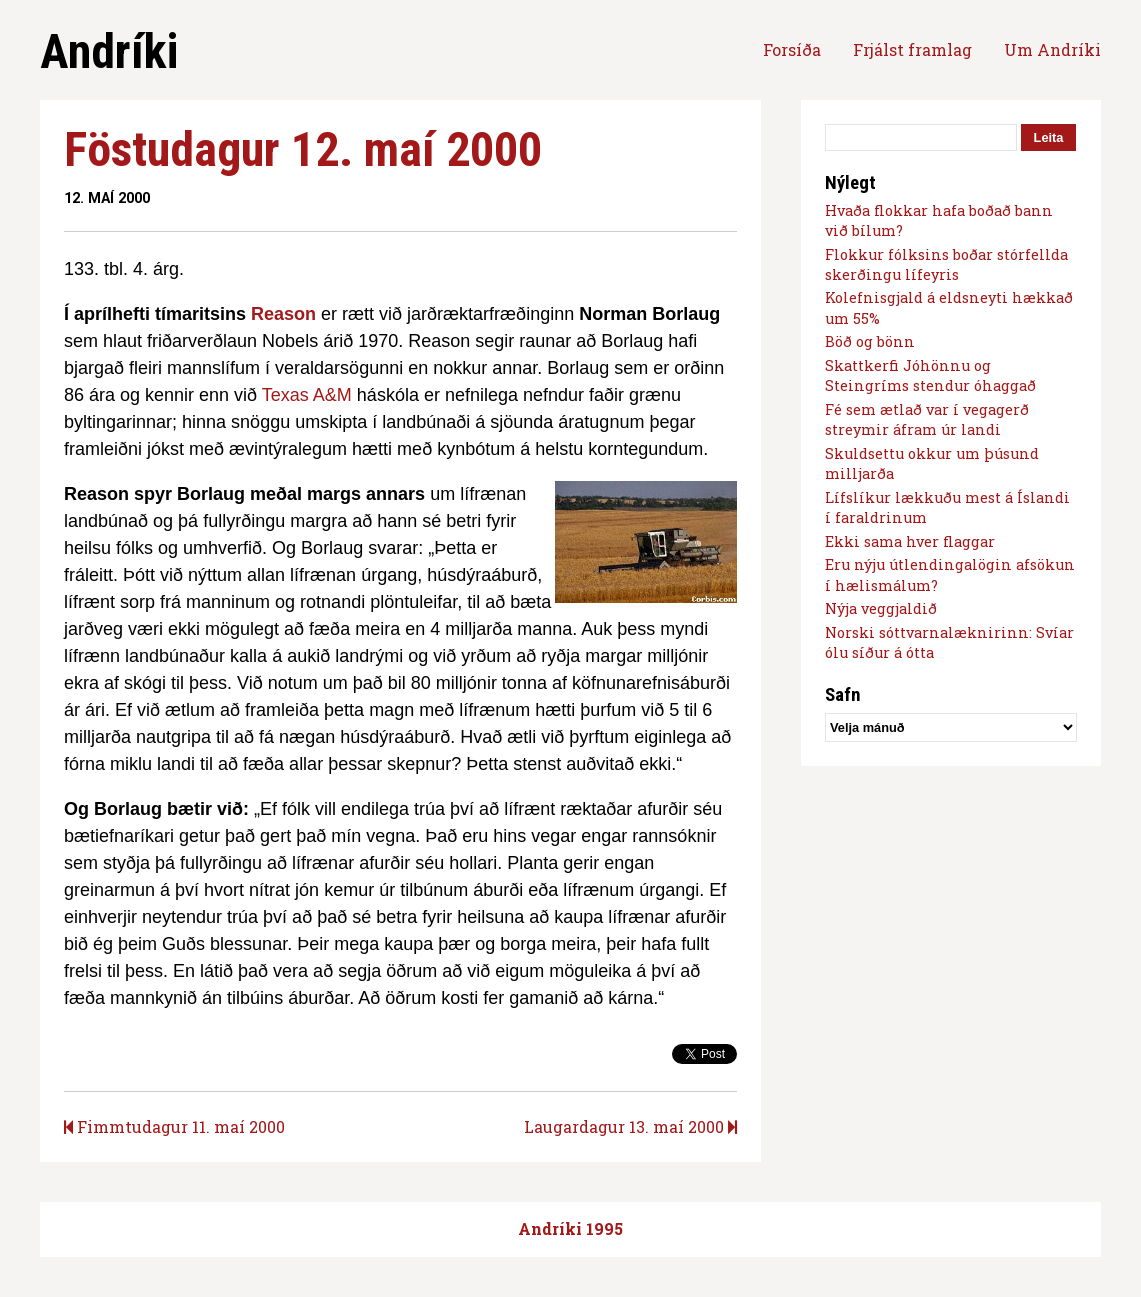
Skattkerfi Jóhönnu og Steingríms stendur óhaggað (930, 375)
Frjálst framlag (912, 49)
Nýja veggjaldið (881, 608)
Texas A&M (307, 395)
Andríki (109, 51)
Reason (283, 314)
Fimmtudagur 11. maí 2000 (174, 1126)
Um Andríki (1052, 49)
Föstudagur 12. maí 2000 (303, 149)
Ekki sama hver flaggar (910, 541)
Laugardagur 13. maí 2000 (630, 1126)
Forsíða (792, 49)
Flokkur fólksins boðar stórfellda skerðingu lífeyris (946, 264)
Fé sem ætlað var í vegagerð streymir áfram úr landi (927, 419)
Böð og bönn (870, 341)
